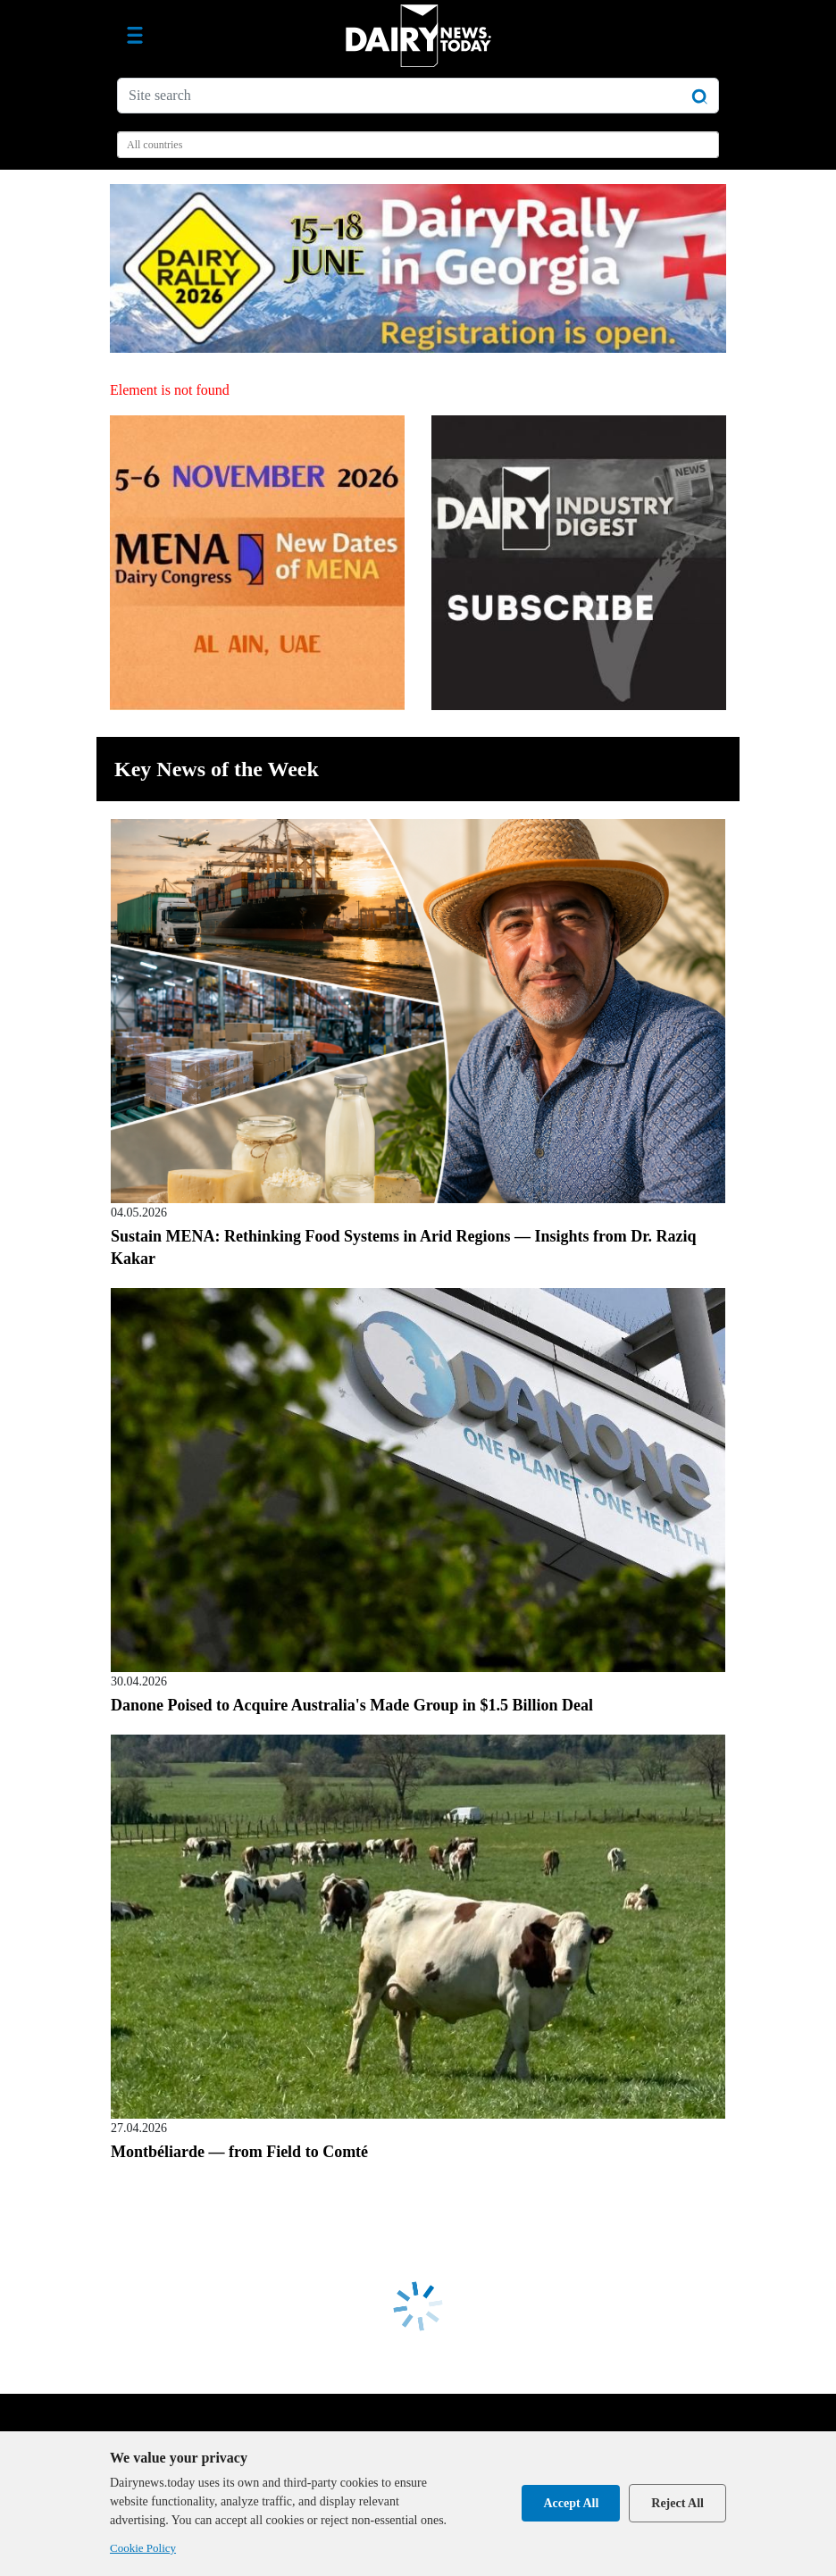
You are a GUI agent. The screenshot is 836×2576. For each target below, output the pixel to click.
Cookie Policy (143, 2548)
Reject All (677, 2503)
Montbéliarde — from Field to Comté (239, 2152)
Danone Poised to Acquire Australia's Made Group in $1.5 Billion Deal (352, 1705)
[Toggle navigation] (135, 36)
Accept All (570, 2503)
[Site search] (418, 96)
